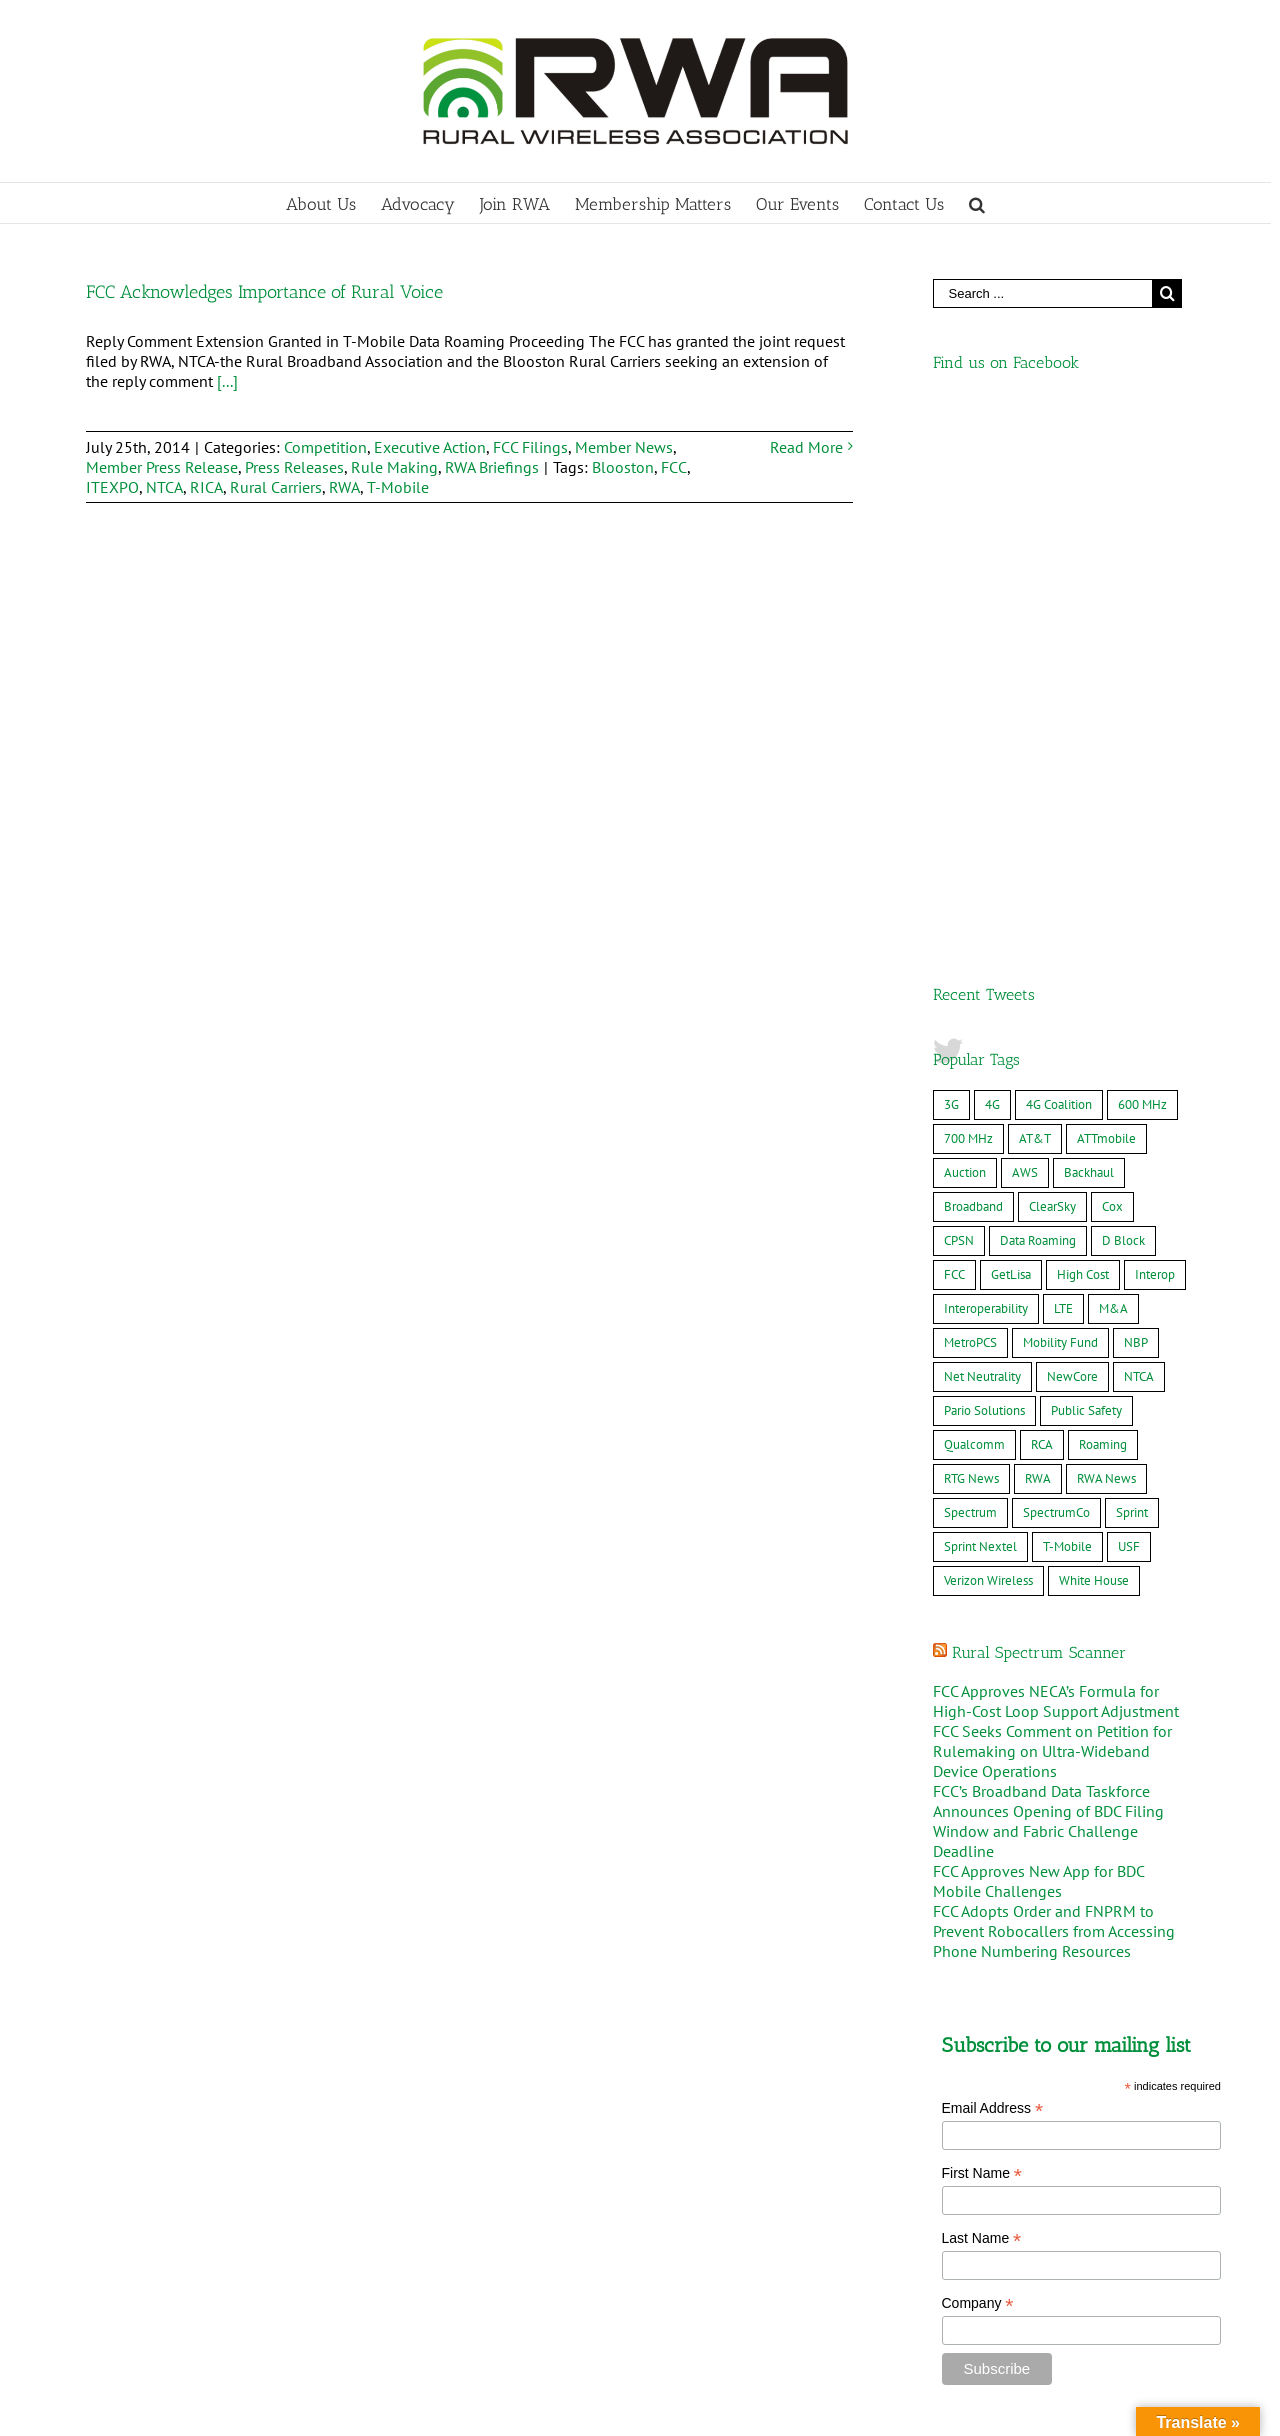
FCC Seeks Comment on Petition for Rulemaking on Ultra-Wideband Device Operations (1052, 1222)
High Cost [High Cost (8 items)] (1083, 745)
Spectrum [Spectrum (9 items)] (970, 983)
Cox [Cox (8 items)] (1112, 677)
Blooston (623, 467)
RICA (206, 487)
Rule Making (394, 467)
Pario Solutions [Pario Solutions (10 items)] (984, 881)
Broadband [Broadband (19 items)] (973, 677)
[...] (227, 381)
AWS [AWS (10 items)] (1025, 643)
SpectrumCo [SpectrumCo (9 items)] (1056, 983)
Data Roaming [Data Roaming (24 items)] (1038, 711)
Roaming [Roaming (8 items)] (1103, 915)
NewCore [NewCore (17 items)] (1072, 847)
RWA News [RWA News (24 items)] (1106, 949)
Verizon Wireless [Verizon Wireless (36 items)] (988, 1051)
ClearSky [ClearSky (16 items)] (1052, 677)
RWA (344, 487)
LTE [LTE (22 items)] (1063, 779)
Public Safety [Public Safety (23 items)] (1086, 881)
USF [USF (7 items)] (1129, 1017)
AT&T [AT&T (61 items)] (1035, 609)
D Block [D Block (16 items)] (1123, 711)
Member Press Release (162, 467)
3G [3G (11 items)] (951, 575)
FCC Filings (530, 447)
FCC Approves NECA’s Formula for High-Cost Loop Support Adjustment (1056, 1172)
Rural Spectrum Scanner (1039, 1123)
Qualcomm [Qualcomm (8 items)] (974, 915)
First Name (982, 1644)
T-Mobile (398, 487)
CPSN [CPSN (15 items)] (959, 711)
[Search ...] (1043, 293)
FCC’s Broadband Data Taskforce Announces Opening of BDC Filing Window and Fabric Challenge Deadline (1048, 1292)
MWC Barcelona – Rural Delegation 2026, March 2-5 (266, 2361)
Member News (624, 447)
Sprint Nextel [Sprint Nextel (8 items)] (980, 1017)
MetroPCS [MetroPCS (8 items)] (970, 813)
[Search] (977, 203)
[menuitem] (333, 203)
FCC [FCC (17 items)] (954, 745)
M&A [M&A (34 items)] (1113, 779)
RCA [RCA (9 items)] (1042, 915)
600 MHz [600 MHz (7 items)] (1142, 575)
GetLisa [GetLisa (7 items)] (1011, 745)
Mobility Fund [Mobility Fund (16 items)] (1060, 813)
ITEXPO (112, 487)
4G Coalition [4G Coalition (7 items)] (1059, 575)
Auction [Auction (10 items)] (965, 643)
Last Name (982, 1709)
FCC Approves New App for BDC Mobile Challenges (1038, 1352)
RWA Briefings (492, 467)
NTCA (164, 487)
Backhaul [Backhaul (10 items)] (1089, 643)
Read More (806, 447)
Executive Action (430, 447)
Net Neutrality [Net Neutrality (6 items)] (982, 847)
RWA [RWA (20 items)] (1038, 949)
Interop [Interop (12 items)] (1155, 745)
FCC (674, 467)
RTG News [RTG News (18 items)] (971, 949)
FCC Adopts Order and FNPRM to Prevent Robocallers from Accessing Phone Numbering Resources (1054, 1402)
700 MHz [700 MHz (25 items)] (968, 609)
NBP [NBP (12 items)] (1136, 813)
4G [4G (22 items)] (992, 575)
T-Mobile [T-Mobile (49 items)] (1067, 1017)
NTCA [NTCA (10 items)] (1139, 847)
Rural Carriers (276, 487)
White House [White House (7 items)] (1094, 1051)
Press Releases (294, 467)
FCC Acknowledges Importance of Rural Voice (264, 292)
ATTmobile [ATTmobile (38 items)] (1106, 609)
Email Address (993, 1579)
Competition (325, 447)
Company (978, 1774)
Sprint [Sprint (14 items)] (1132, 983)
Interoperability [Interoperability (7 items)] (986, 779)
